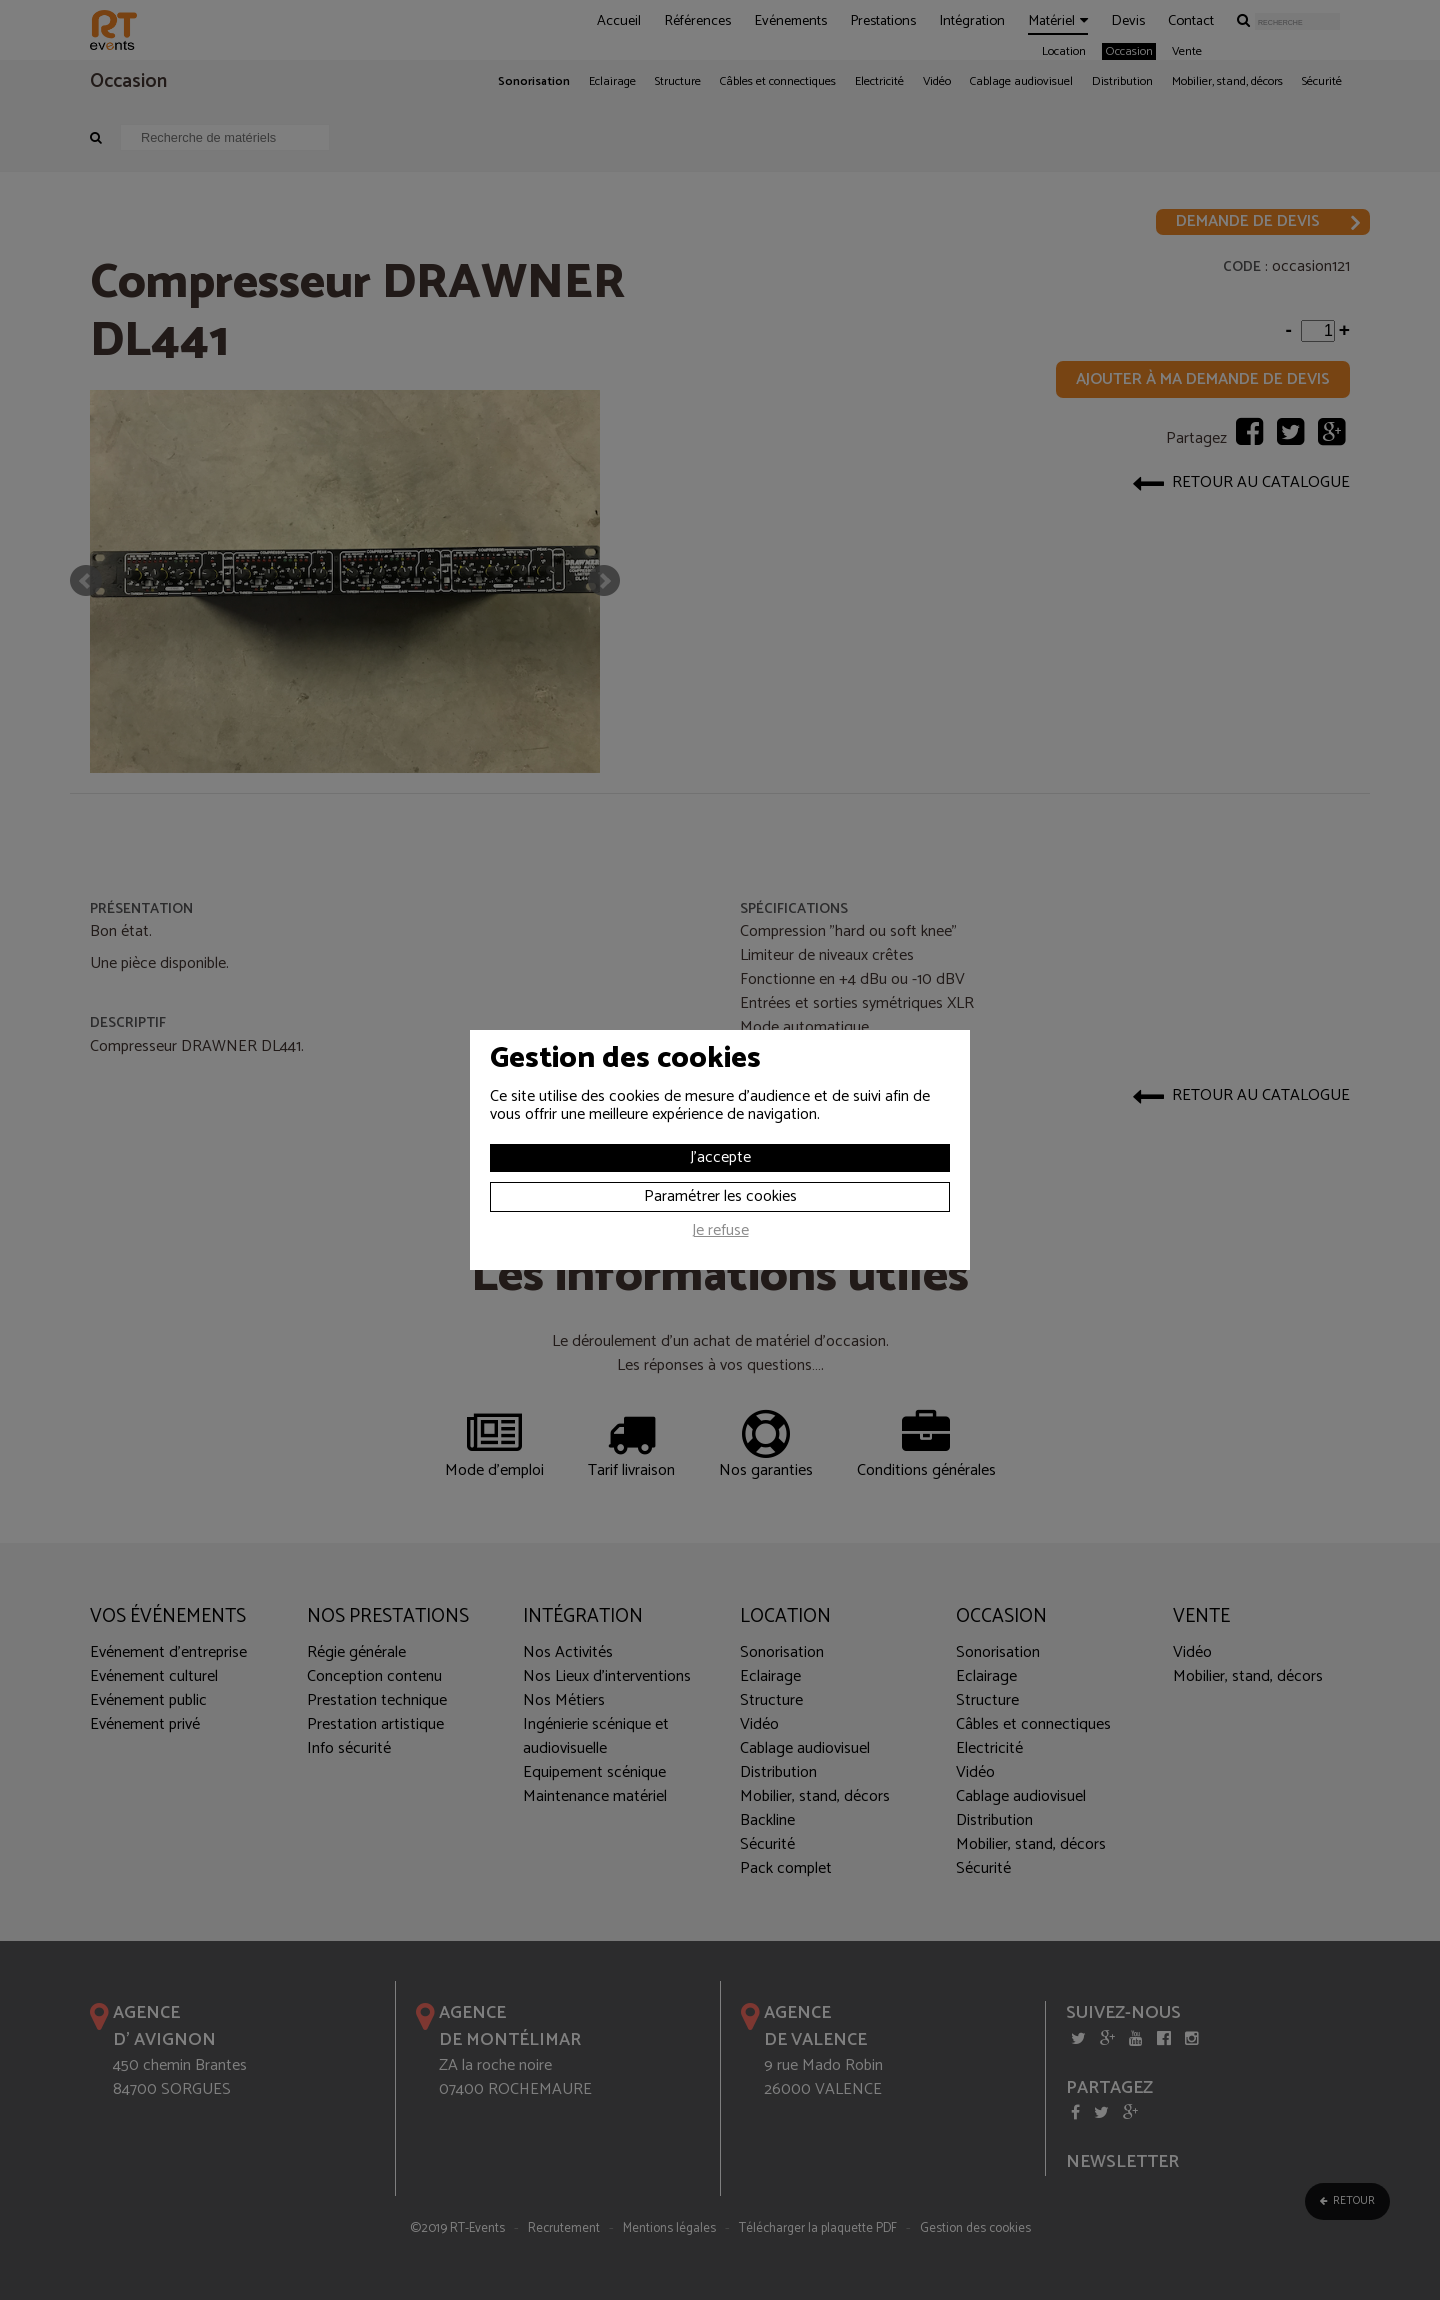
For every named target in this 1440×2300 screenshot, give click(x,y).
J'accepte (720, 1157)
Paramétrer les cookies (720, 1196)
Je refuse (720, 1233)
